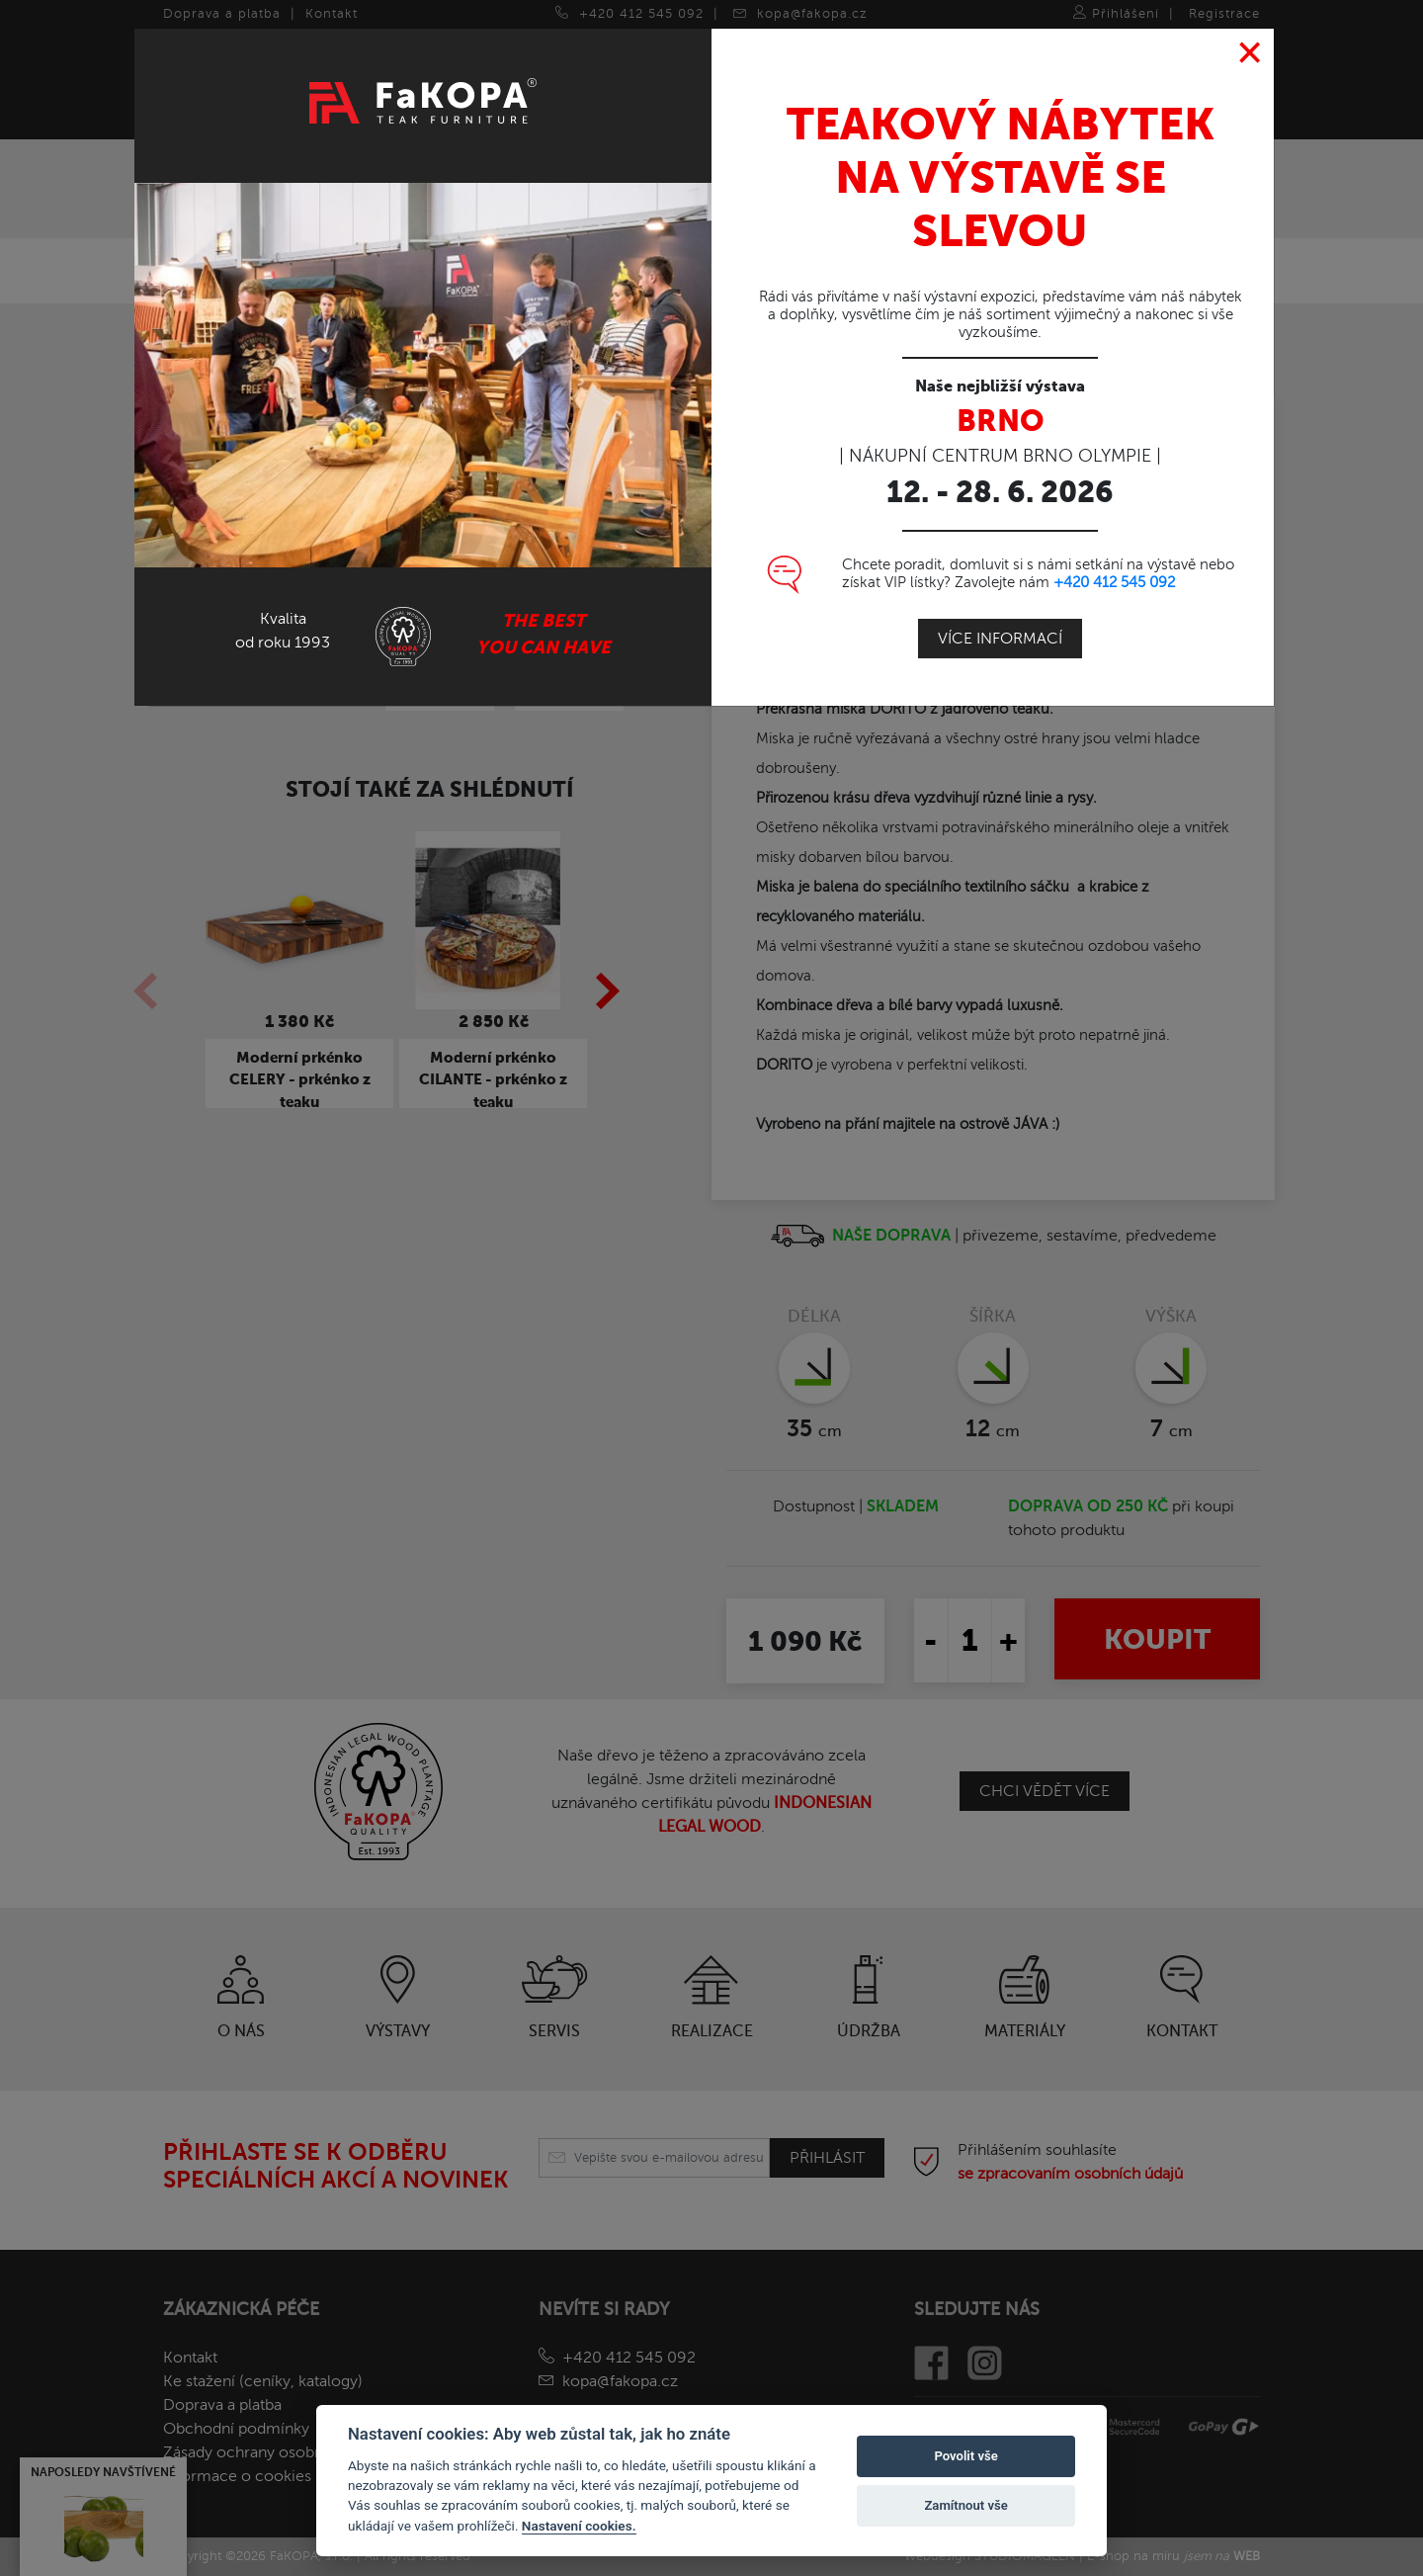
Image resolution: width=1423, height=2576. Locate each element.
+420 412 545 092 (1114, 574)
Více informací (1000, 631)
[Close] (1250, 45)
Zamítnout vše (965, 2505)
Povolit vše (965, 2455)
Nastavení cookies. (579, 2525)
